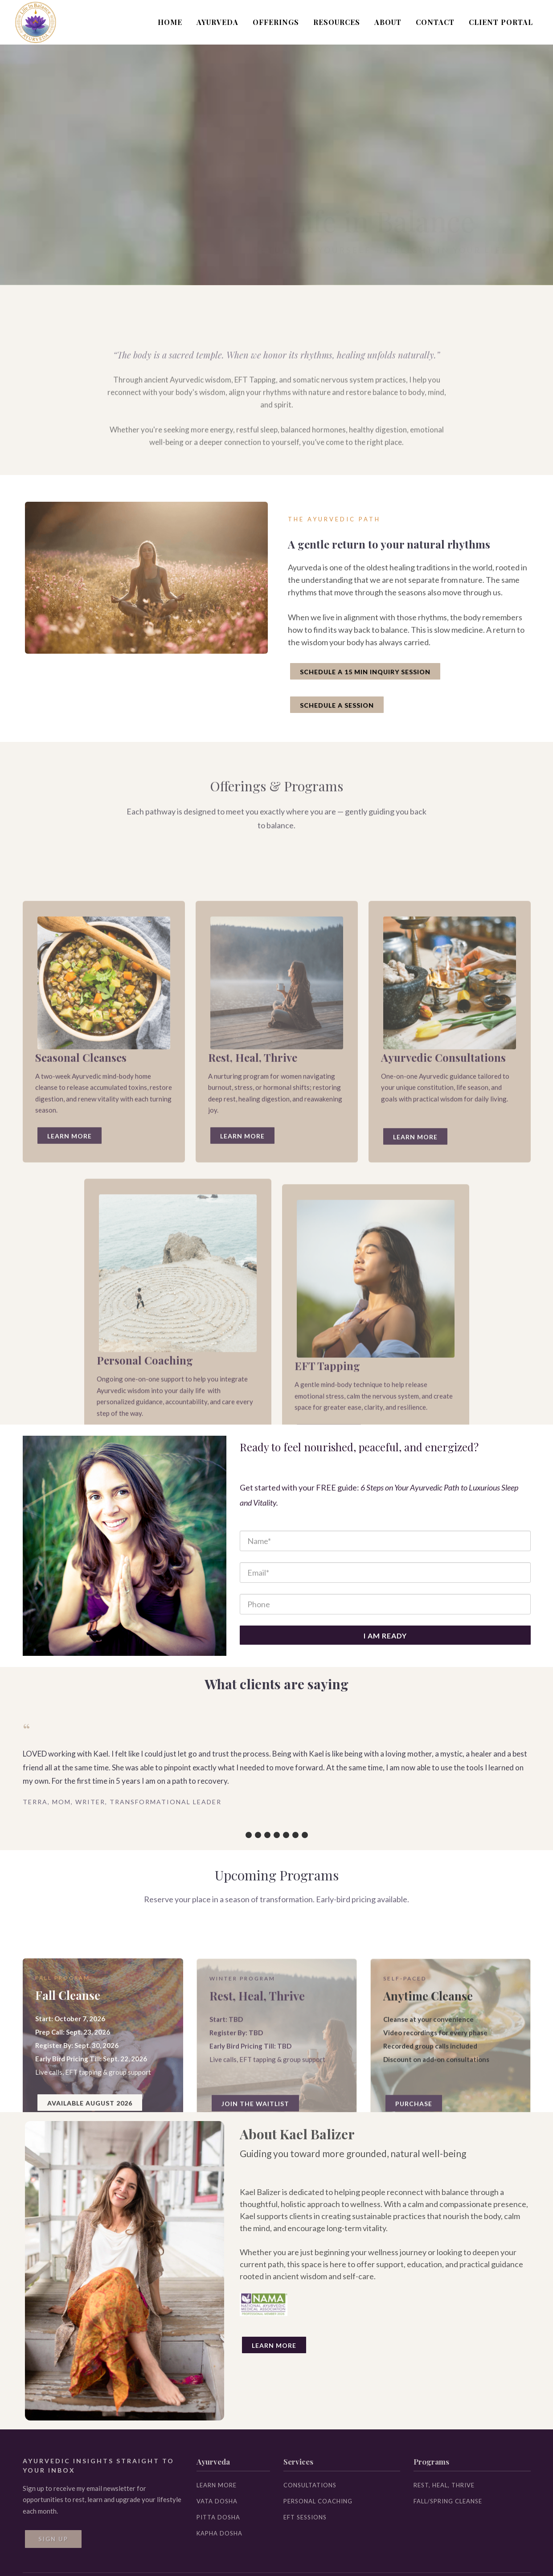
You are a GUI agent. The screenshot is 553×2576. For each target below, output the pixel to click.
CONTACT (435, 22)
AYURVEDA (217, 22)
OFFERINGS (276, 22)
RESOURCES (336, 22)
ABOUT (387, 22)
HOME (170, 22)
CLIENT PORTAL (501, 22)
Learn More (274, 2345)
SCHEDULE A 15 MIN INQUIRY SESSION (365, 672)
